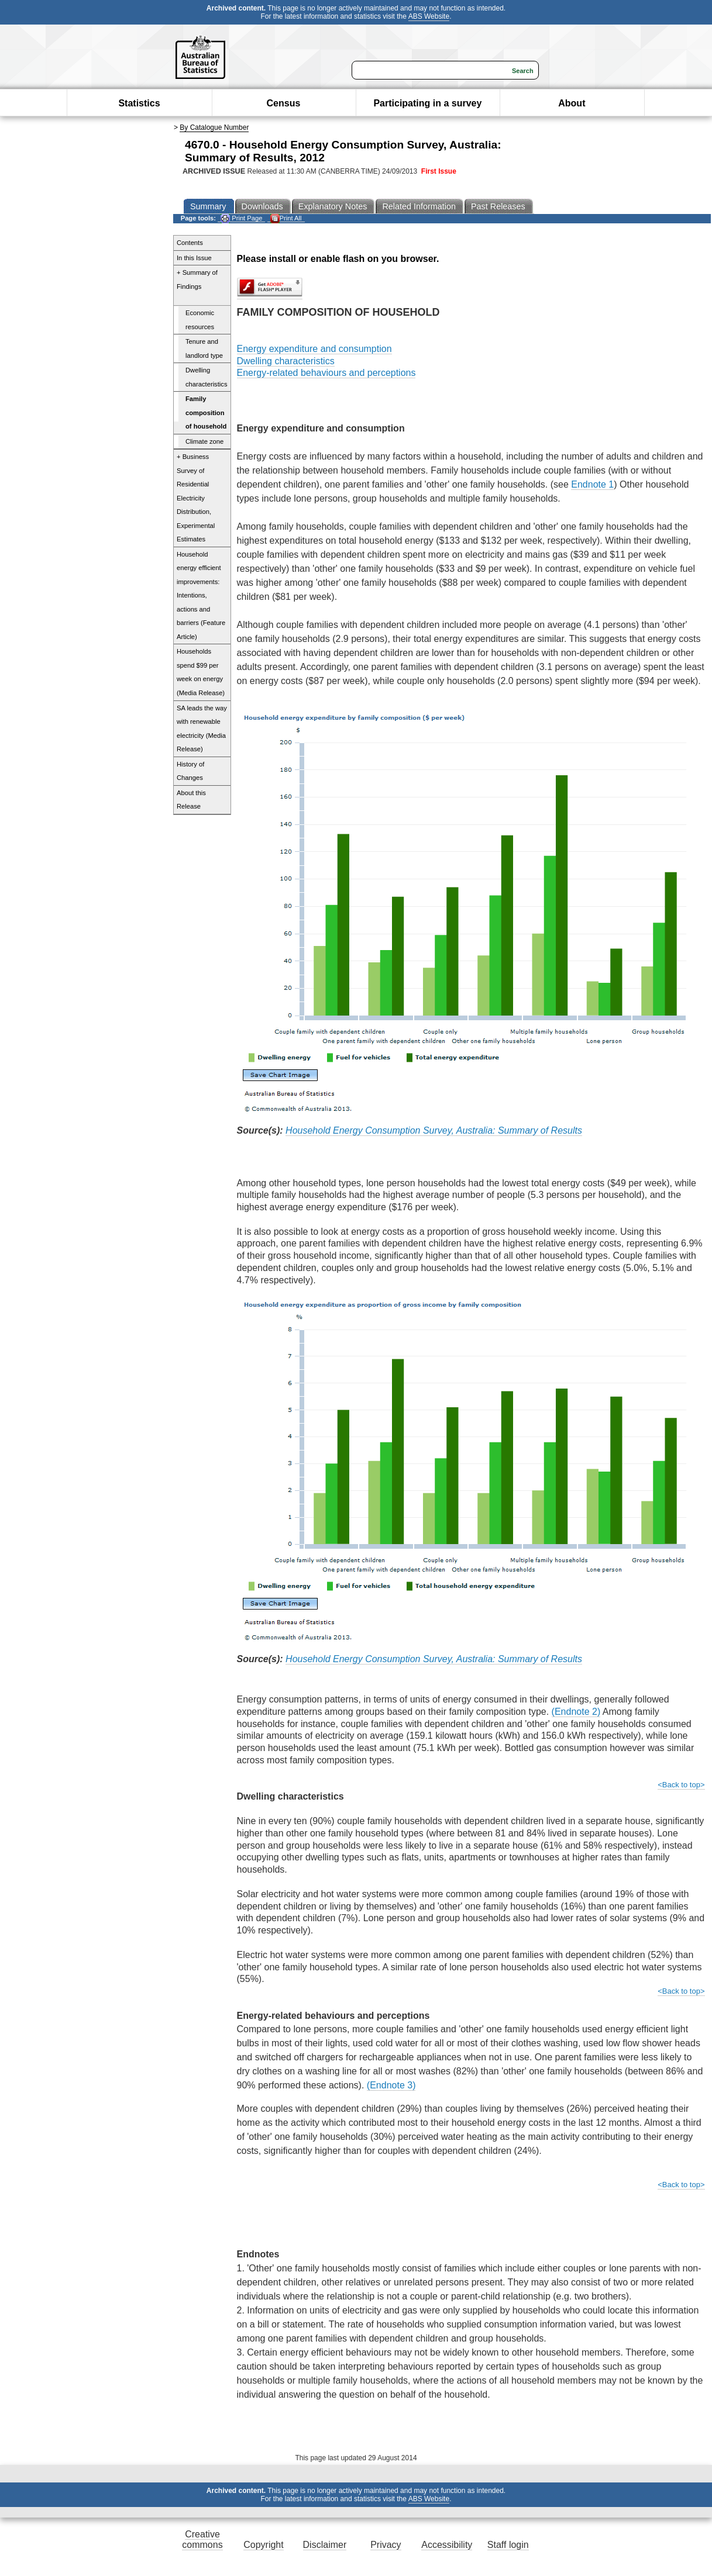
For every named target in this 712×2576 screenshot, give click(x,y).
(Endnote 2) (576, 1712)
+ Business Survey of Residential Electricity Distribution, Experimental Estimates (196, 498)
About (571, 103)
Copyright (263, 2545)
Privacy (385, 2545)
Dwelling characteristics (206, 377)
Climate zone (204, 441)
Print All (286, 218)
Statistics (139, 103)
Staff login (508, 2545)
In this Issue (194, 257)
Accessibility (446, 2545)
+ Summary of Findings (197, 279)
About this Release (191, 799)
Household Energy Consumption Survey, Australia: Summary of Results (434, 1130)
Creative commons (202, 2539)
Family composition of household (205, 412)
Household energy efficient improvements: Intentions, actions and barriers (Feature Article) (201, 595)
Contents (190, 242)
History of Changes (190, 771)
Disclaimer (325, 2545)
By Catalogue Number (214, 127)
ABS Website (428, 16)
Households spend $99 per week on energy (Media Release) (201, 672)
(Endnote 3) (391, 2085)
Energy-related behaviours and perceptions (326, 373)
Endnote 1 (592, 484)
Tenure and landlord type (204, 348)
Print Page (241, 218)
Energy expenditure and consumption (314, 349)
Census (284, 103)
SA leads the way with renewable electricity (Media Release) (202, 729)
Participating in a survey (427, 103)
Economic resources (199, 319)
